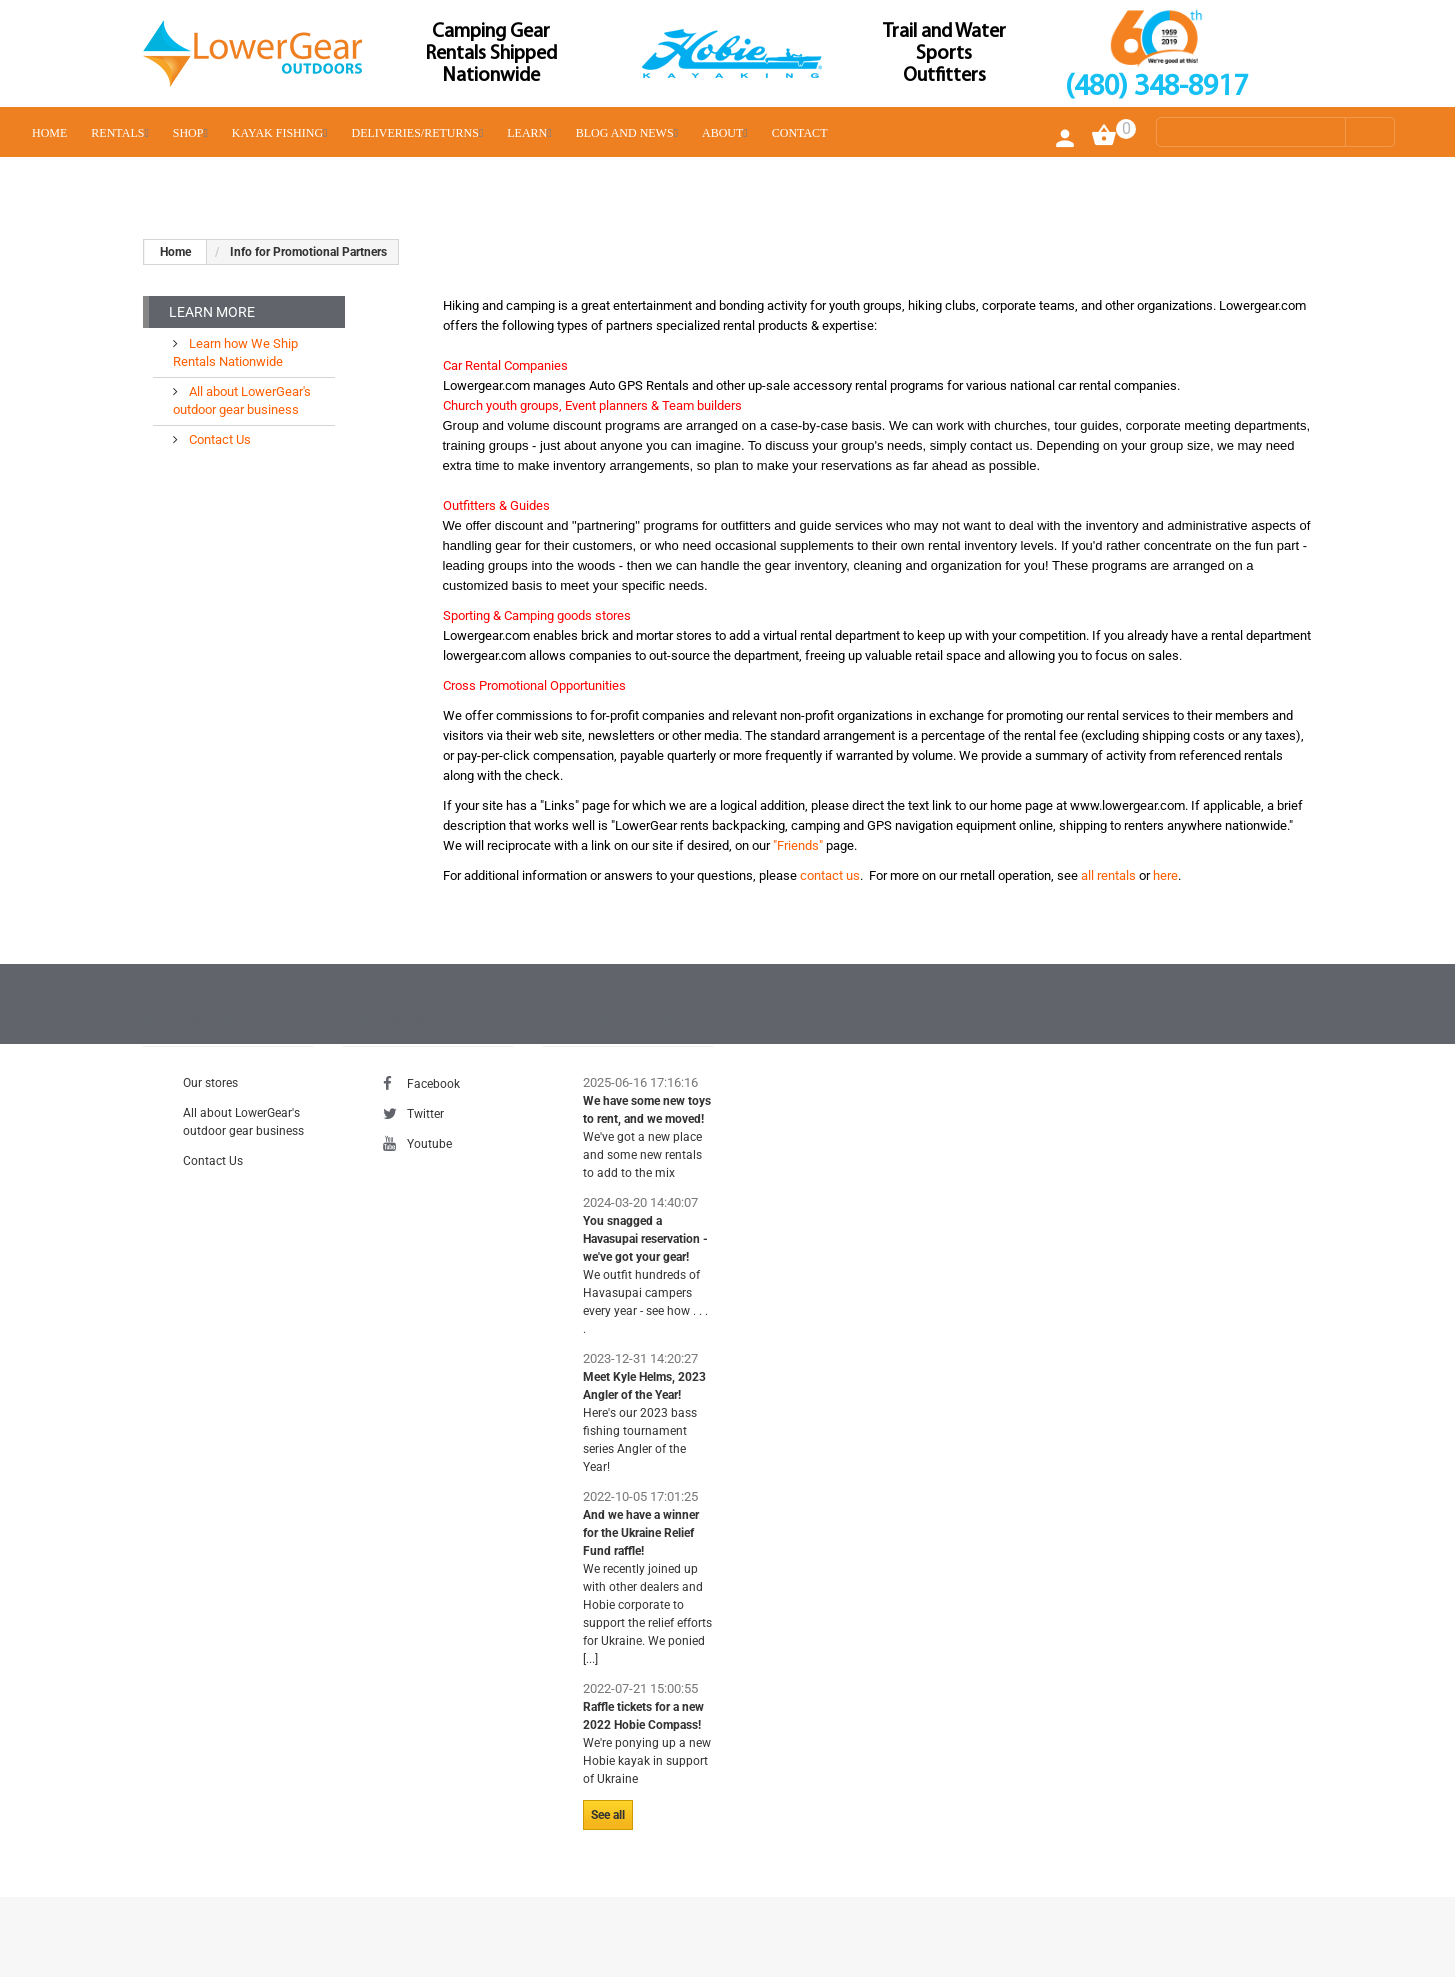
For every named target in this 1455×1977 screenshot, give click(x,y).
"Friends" (798, 845)
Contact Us (218, 439)
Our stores (210, 1083)
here (1165, 875)
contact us (830, 875)
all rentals (1108, 875)
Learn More (212, 312)
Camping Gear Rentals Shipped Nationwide (491, 54)
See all (608, 1815)
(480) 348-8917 (1156, 87)
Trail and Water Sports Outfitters (944, 54)
